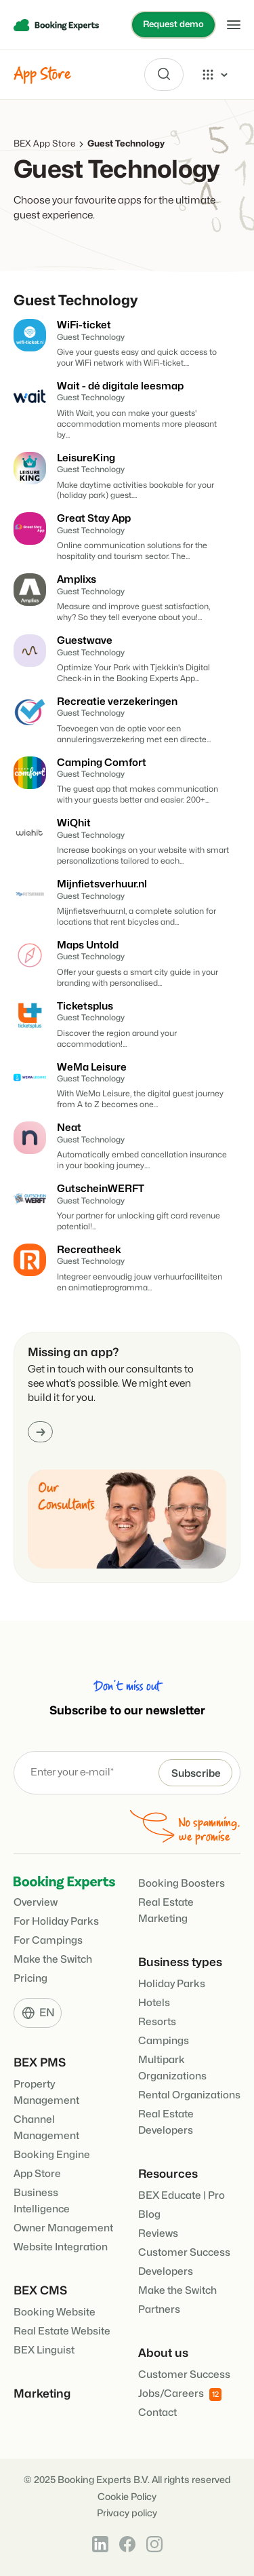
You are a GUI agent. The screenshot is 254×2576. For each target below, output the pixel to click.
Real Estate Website (62, 2331)
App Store (37, 2174)
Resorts (157, 2022)
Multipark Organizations (172, 2068)
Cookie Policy (127, 2497)
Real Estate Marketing (166, 1911)
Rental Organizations (189, 2095)
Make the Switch (53, 1960)
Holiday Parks (171, 1984)
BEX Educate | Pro (181, 2196)
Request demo (173, 24)
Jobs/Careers (179, 2394)
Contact (157, 2413)
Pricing (30, 1979)
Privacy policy (127, 2513)
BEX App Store (44, 144)
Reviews (158, 2234)
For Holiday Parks (56, 1922)
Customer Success (184, 2253)
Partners (159, 2310)
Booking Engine (52, 2155)
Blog (149, 2215)
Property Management (46, 2092)
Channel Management (46, 2128)
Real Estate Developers (166, 2122)
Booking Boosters (181, 1884)
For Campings (48, 1941)
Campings (163, 2041)
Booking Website (55, 2312)
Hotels (154, 2003)
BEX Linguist (44, 2350)
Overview (36, 1903)
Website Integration (61, 2247)
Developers (165, 2272)
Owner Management (63, 2228)
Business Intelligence (42, 2201)
